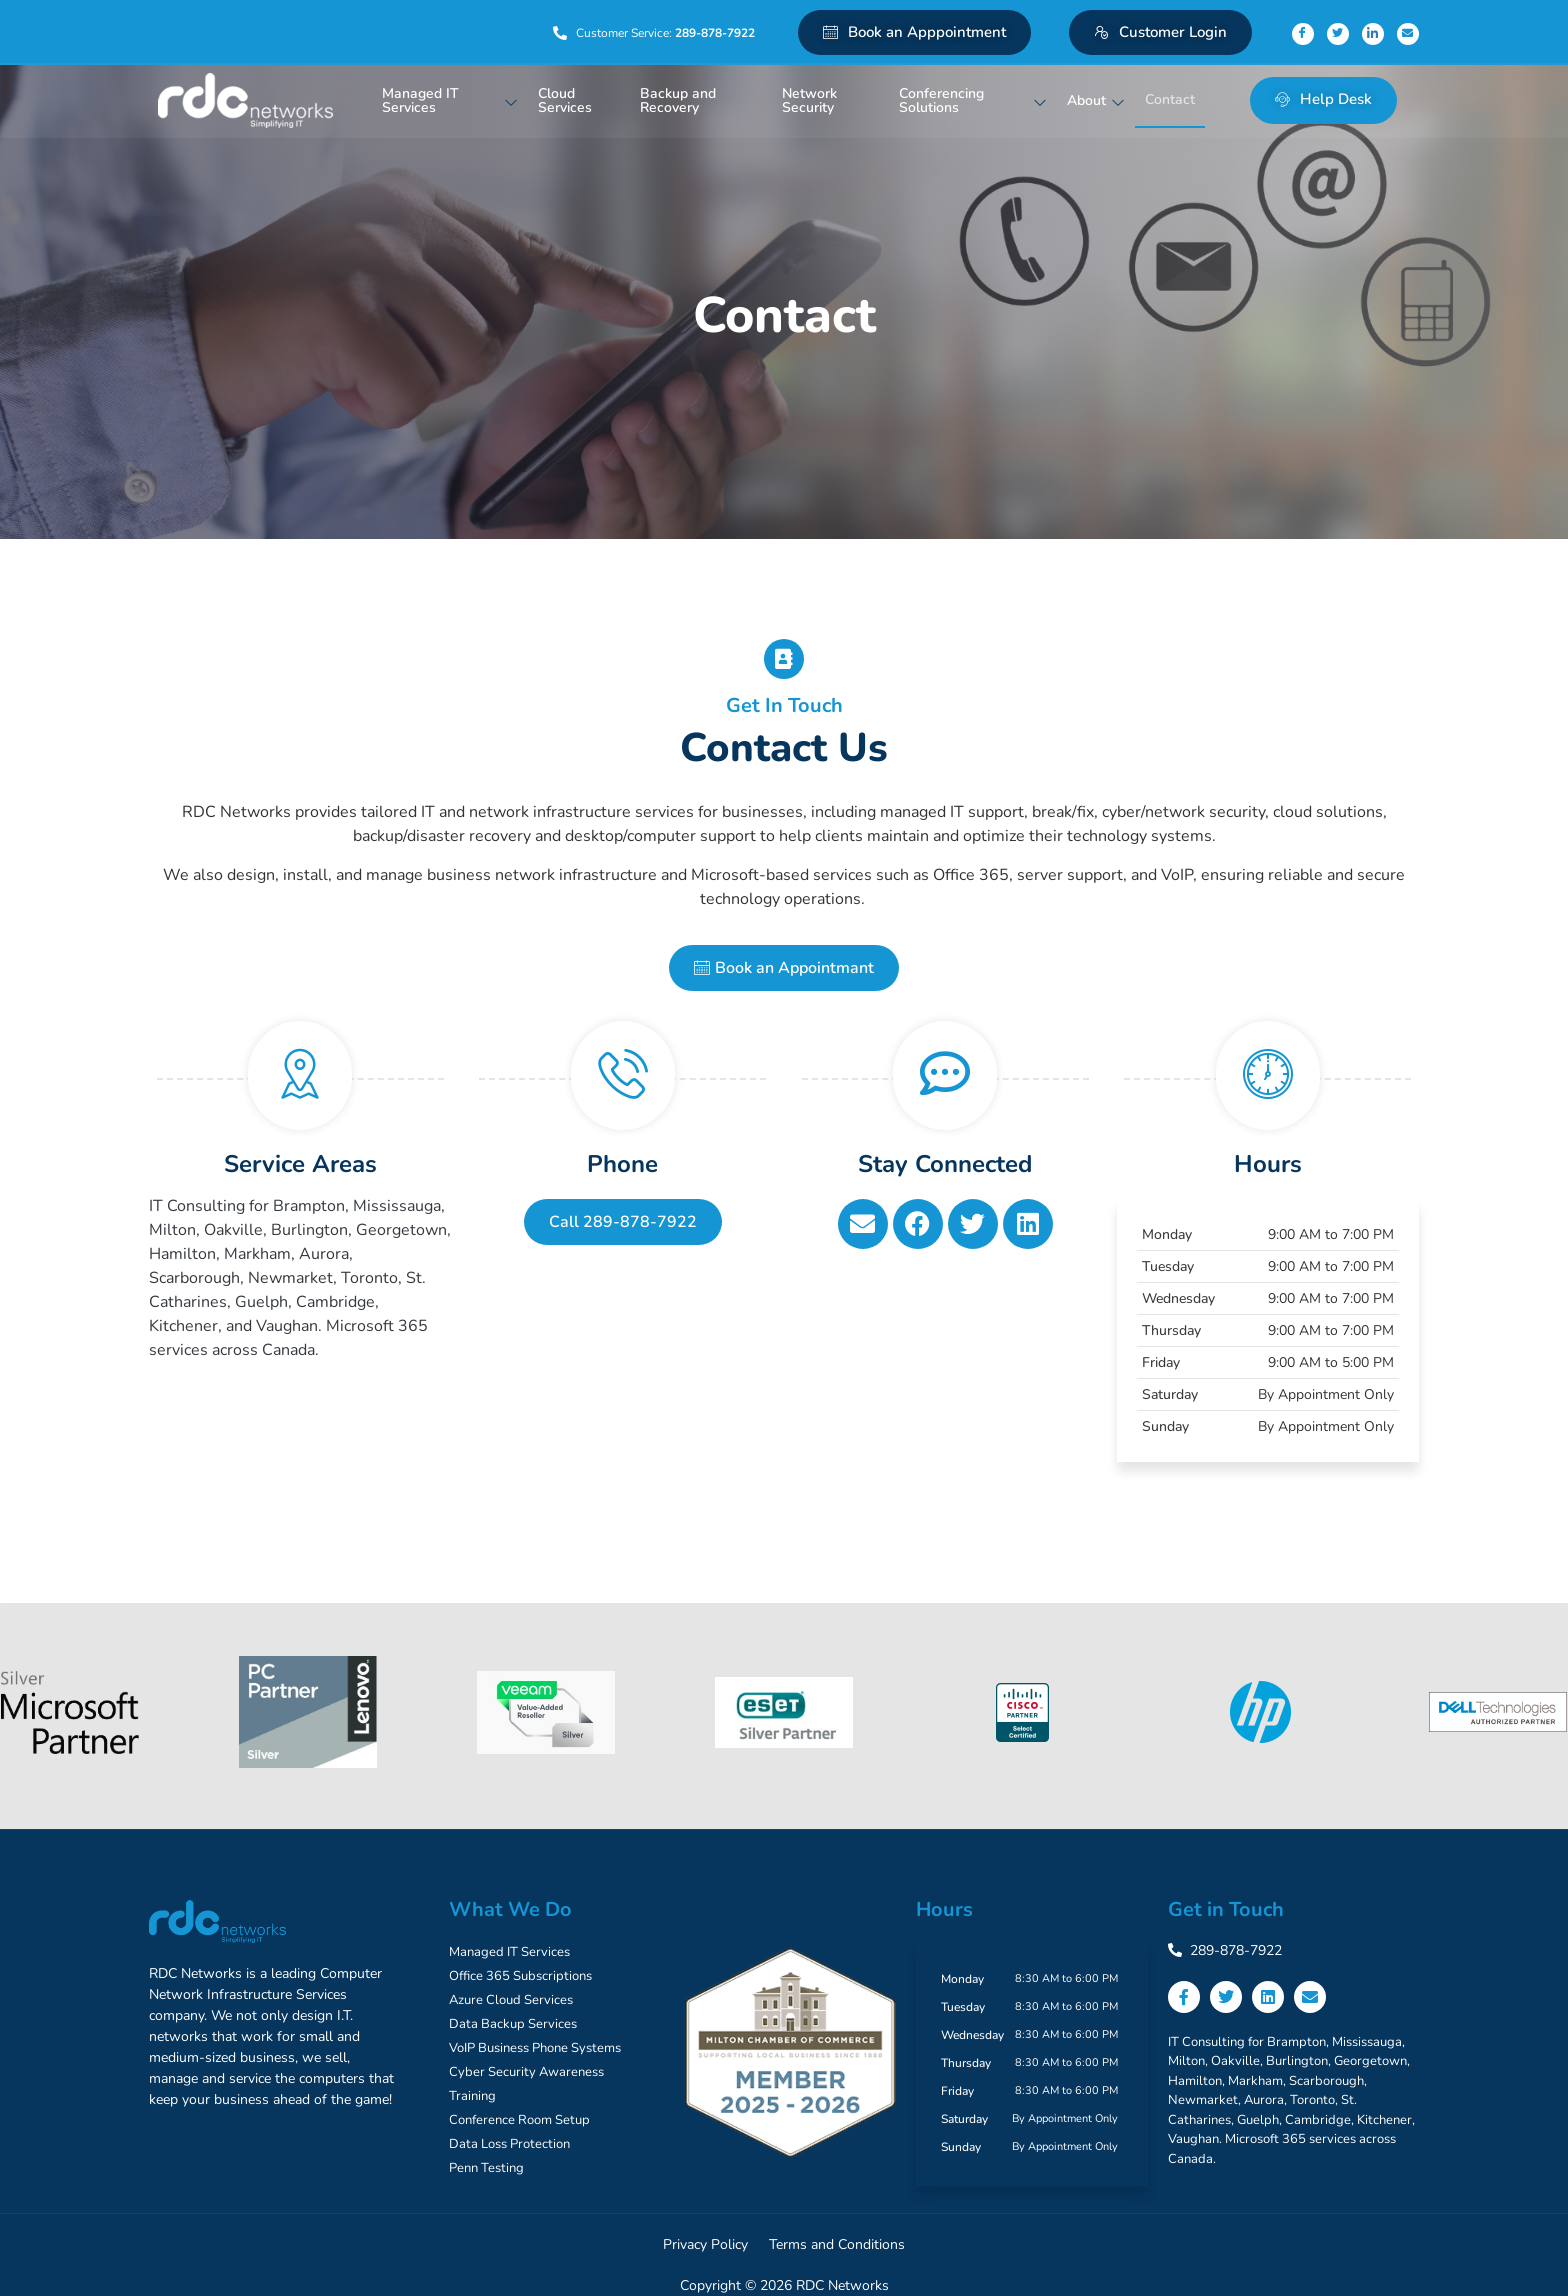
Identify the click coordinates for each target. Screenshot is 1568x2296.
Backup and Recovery (678, 100)
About (1096, 100)
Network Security (809, 100)
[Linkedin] (1373, 34)
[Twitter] (1338, 34)
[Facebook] (1303, 34)
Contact (1170, 99)
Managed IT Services (449, 100)
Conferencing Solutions (973, 100)
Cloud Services (565, 100)
